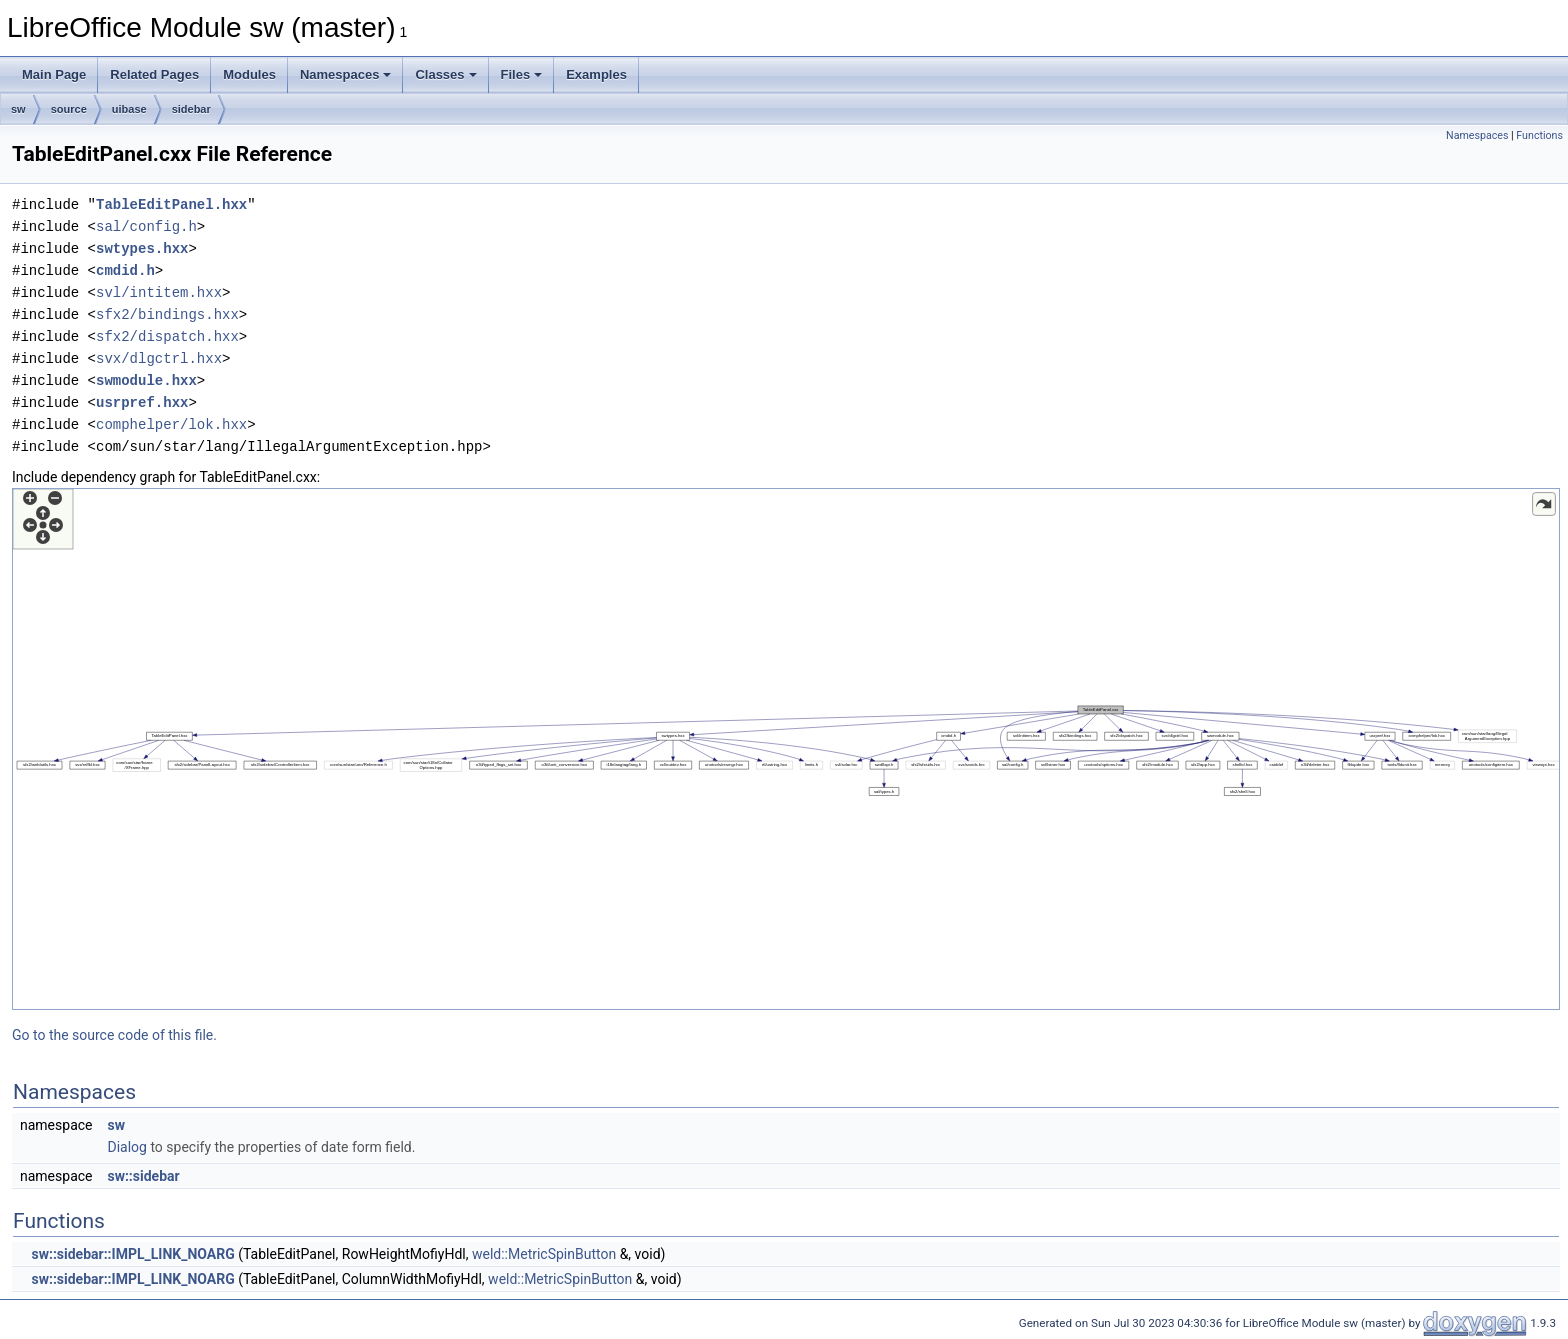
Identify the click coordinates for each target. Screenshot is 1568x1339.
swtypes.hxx (142, 248)
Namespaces (346, 74)
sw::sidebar (143, 1176)
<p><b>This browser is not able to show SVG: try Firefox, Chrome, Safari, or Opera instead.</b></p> (786, 749)
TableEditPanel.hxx (171, 204)
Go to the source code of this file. (114, 1035)
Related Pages (154, 74)
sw (18, 109)
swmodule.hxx (146, 380)
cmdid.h (125, 270)
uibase (129, 109)
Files (522, 74)
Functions (1539, 135)
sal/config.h (146, 226)
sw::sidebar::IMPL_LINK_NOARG (132, 1254)
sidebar (191, 109)
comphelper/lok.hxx (171, 424)
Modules (249, 74)
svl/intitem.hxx (159, 292)
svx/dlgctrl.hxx (159, 358)
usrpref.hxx (142, 402)
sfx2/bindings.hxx (167, 314)
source (69, 109)
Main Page (54, 74)
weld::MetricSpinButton (544, 1254)
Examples (596, 74)
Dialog (126, 1147)
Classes (445, 74)
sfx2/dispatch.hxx (167, 336)
